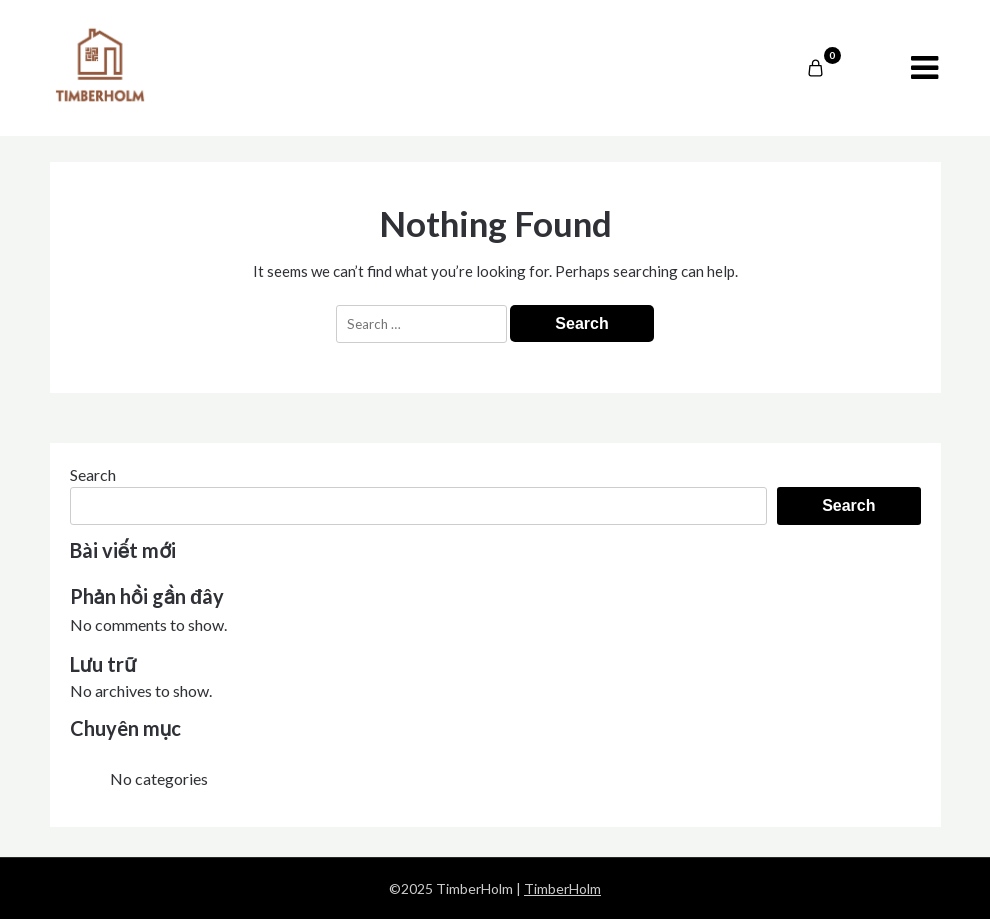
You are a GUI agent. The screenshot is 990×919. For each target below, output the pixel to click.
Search (93, 474)
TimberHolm (562, 888)
